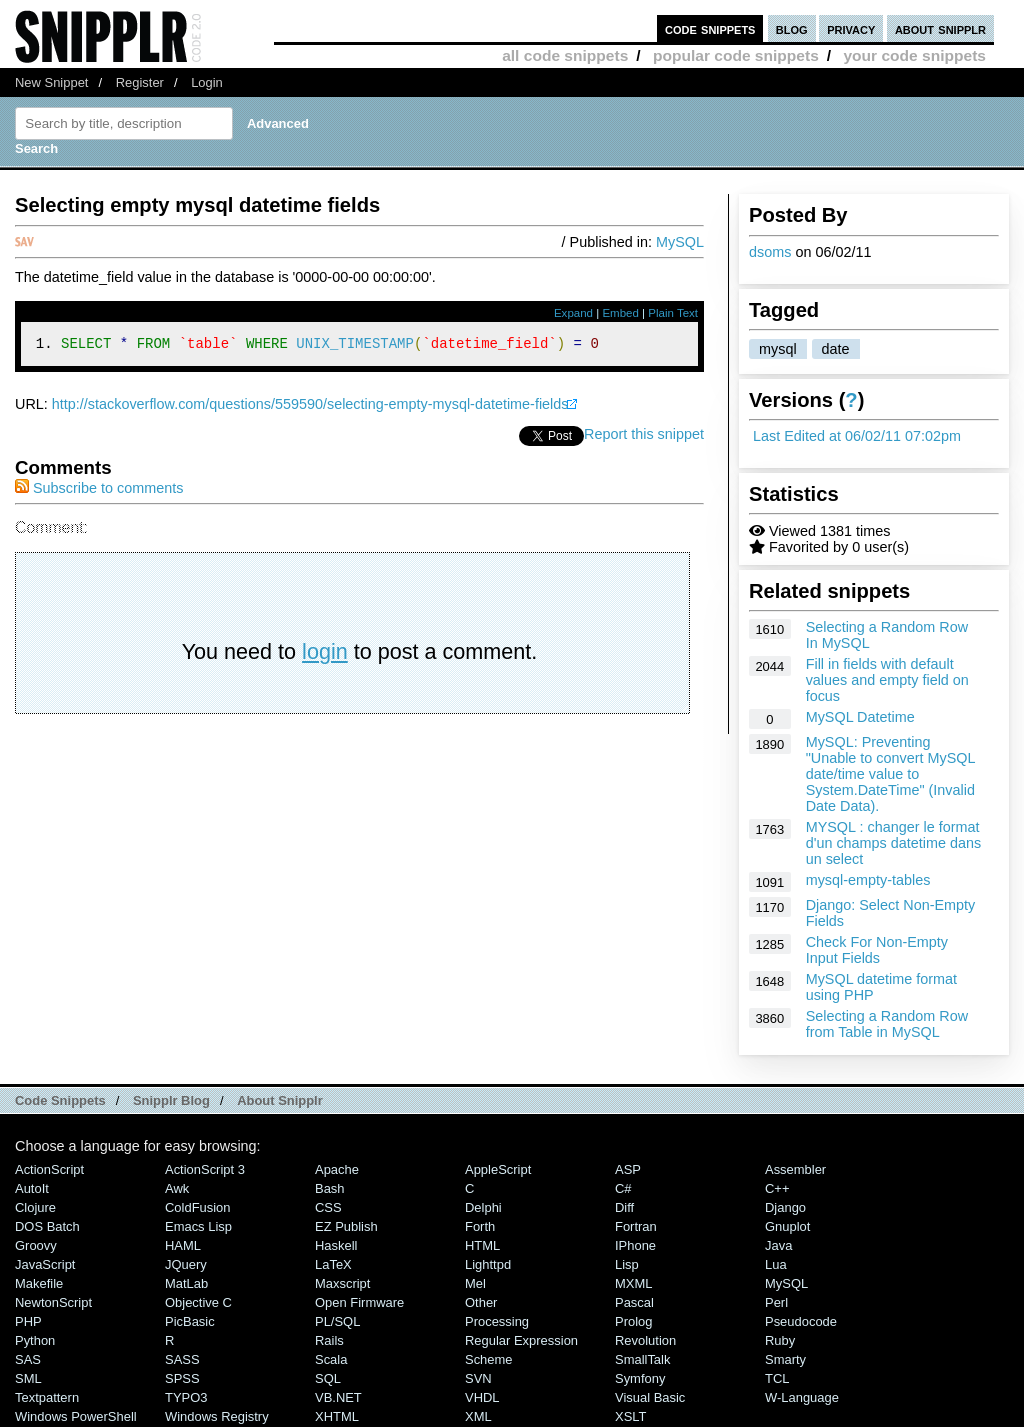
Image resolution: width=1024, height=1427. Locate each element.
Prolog (633, 1321)
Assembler (795, 1169)
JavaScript (45, 1264)
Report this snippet (644, 437)
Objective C (198, 1302)
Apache (337, 1169)
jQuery (186, 1264)
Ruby (780, 1340)
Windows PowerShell (76, 1416)
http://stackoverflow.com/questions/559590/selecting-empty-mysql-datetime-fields (310, 407)
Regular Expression (521, 1340)
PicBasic (190, 1321)
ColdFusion (198, 1207)
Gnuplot (787, 1226)
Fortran (636, 1226)
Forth (480, 1226)
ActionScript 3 (205, 1169)
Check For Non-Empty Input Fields (877, 950)
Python (35, 1340)
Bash (330, 1188)
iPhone (635, 1245)
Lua (776, 1264)
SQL (328, 1378)
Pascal (634, 1302)
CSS (328, 1207)
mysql (778, 349)
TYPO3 (186, 1397)
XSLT (630, 1416)
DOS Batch (47, 1226)
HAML (183, 1245)
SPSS (182, 1378)
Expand (573, 313)
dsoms (770, 252)
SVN (478, 1378)
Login (207, 82)
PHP (28, 1321)
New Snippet (51, 82)
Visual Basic (650, 1397)
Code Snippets (60, 1100)
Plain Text (673, 313)
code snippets (710, 28)
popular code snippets (736, 55)
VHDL (482, 1397)
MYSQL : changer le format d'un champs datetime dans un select (894, 843)
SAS (28, 1359)
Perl (776, 1302)
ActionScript (49, 1169)
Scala (331, 1359)
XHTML (337, 1416)
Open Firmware (359, 1302)
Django (785, 1207)
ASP (628, 1169)
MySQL (680, 242)
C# (623, 1188)
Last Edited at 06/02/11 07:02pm (857, 436)
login (325, 654)
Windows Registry (217, 1416)
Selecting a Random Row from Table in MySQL (887, 1024)
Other (481, 1302)
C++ (777, 1188)
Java (778, 1245)
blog (792, 28)
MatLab (186, 1283)
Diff (624, 1207)
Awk (177, 1188)
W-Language (802, 1397)
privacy (851, 28)
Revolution (645, 1340)
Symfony (640, 1378)
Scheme (489, 1359)
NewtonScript (53, 1302)
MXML (633, 1283)
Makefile (39, 1283)
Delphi (483, 1207)
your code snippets (914, 55)
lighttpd (488, 1264)
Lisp (627, 1264)
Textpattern (47, 1397)
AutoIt (32, 1188)
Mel (475, 1283)
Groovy (36, 1245)
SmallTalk (642, 1359)
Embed (620, 313)
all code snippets (565, 55)
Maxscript (342, 1283)
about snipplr (940, 28)
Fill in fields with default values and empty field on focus (887, 680)
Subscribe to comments (99, 491)
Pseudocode (801, 1321)
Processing (497, 1321)
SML (28, 1378)
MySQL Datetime (860, 717)
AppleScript (498, 1169)
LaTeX (333, 1264)
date (836, 349)
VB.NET (338, 1397)
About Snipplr (280, 1100)
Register (140, 82)
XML (478, 1416)
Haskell (336, 1245)
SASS (182, 1359)
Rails (329, 1340)
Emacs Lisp (198, 1226)
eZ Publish (346, 1226)
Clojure (35, 1207)
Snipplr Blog (171, 1100)
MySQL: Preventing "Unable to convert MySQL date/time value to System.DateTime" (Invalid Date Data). (890, 774)
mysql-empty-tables (868, 880)
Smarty (785, 1359)
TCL (777, 1378)
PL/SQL (337, 1321)
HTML (482, 1245)
